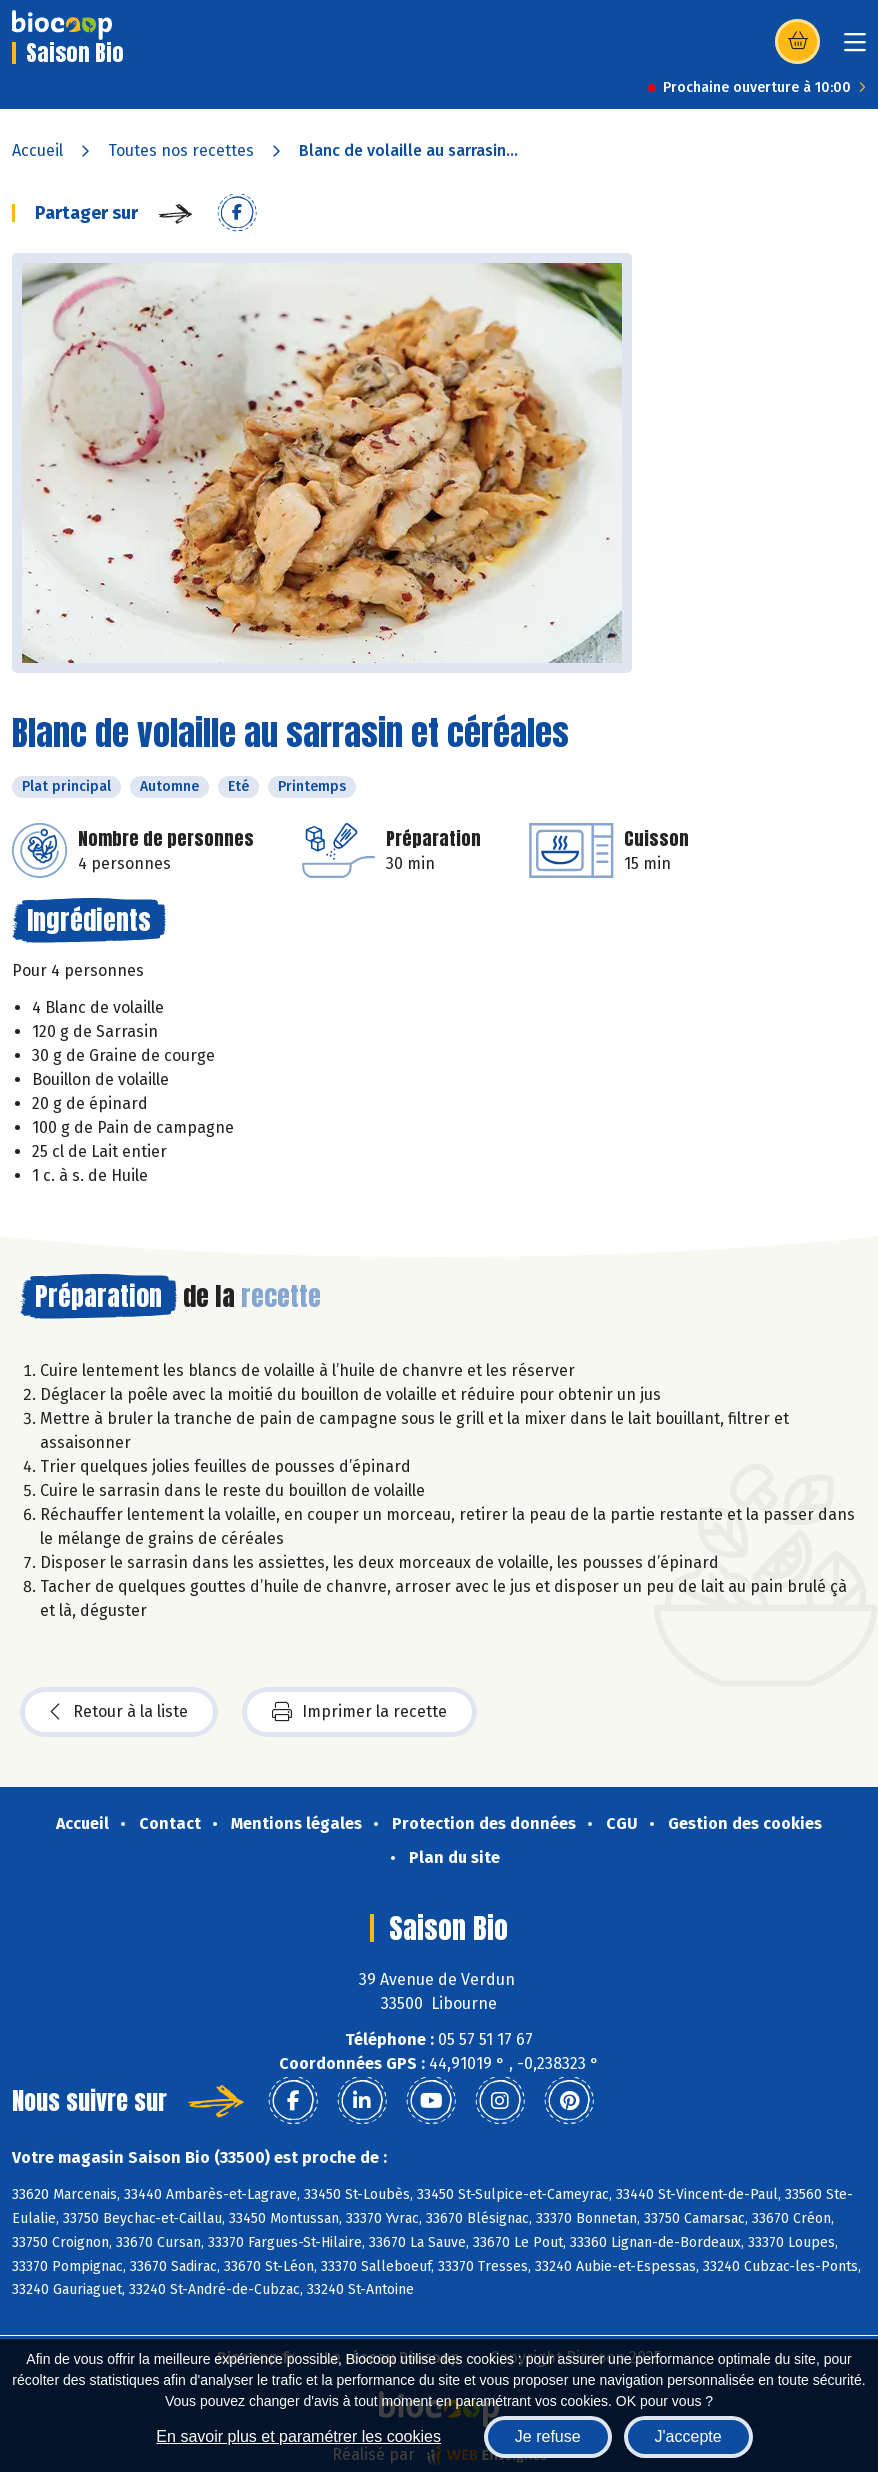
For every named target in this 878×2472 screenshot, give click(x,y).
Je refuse (548, 2436)
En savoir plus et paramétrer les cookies (298, 2436)
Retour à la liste (119, 1712)
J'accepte (688, 2436)
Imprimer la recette (359, 1712)
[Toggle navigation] (855, 48)
